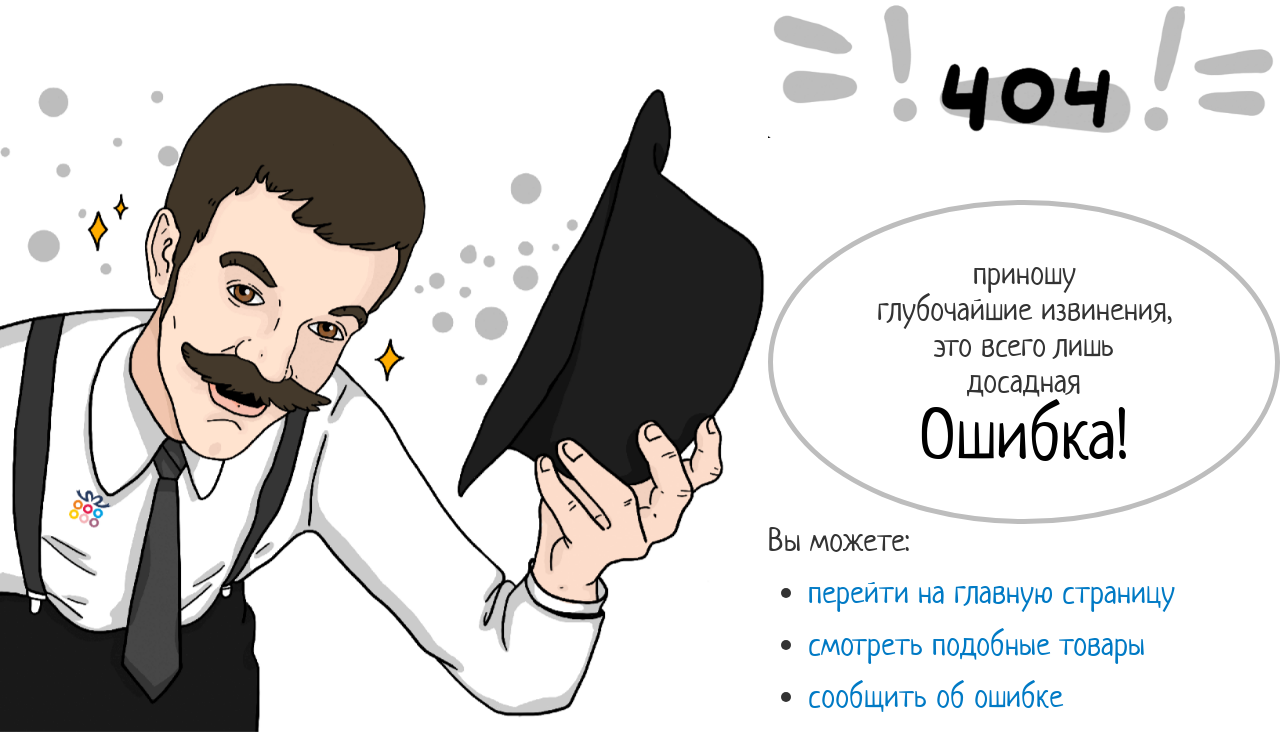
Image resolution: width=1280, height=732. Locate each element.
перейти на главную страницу (991, 592)
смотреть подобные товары (976, 644)
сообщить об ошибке (935, 696)
